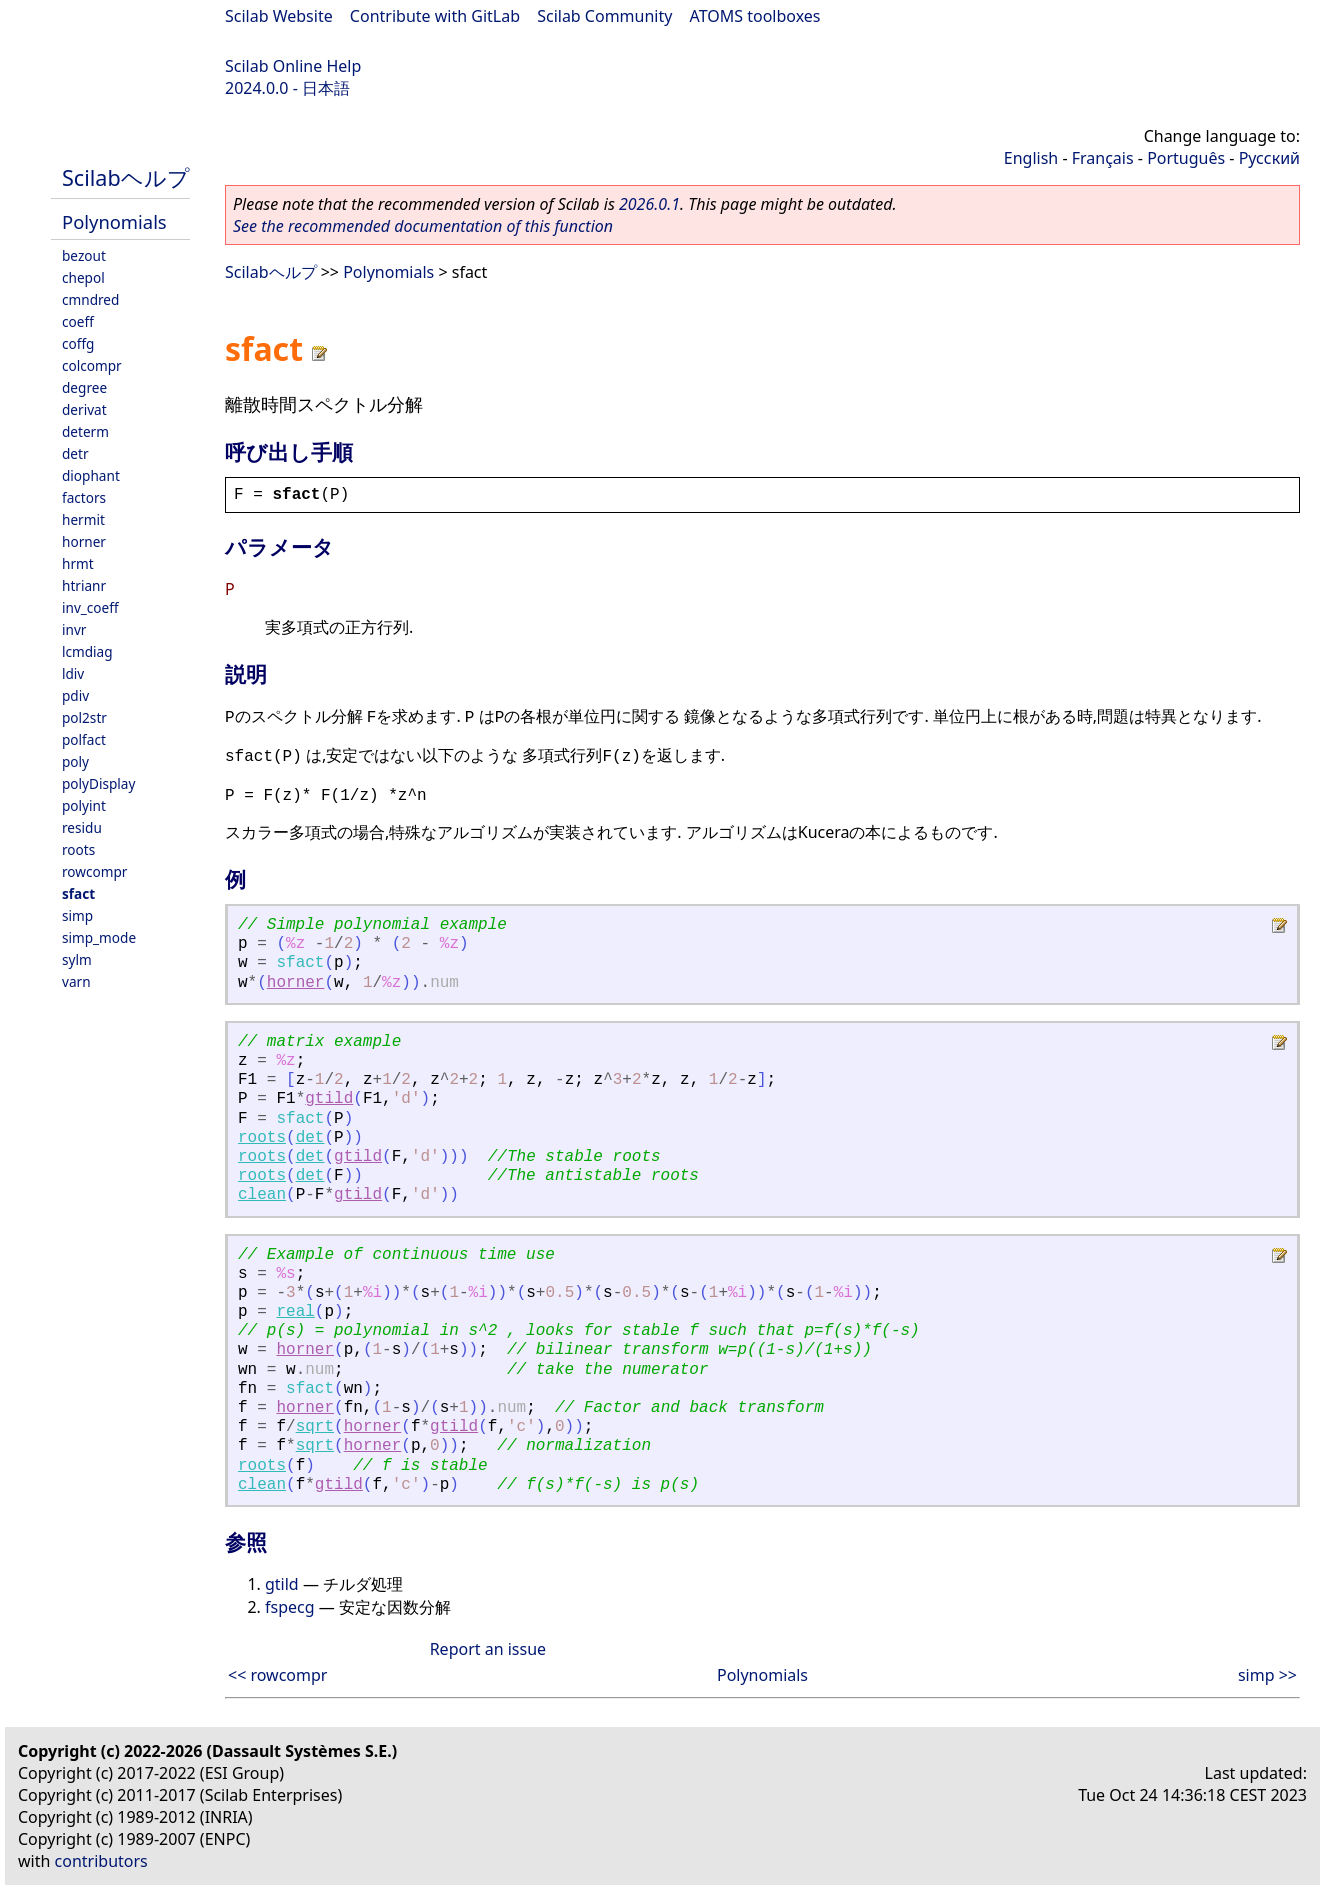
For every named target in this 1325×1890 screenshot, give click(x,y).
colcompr (92, 365)
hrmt (78, 563)
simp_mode (99, 937)
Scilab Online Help (293, 66)
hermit (83, 519)
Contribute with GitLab (435, 16)
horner (84, 541)
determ (85, 431)
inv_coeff (90, 607)
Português (1186, 158)
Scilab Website (279, 16)
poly (75, 761)
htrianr (84, 585)
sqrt (315, 1427)
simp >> (1267, 1675)
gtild (329, 1099)
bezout (84, 255)
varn (76, 981)
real (295, 1312)
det (310, 1138)
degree (84, 387)
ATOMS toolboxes (755, 16)
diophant (91, 475)
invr (74, 629)
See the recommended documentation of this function (423, 226)
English (1031, 158)
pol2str (84, 717)
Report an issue (488, 1649)
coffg (78, 343)
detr (75, 453)
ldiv (73, 673)
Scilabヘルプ (126, 177)
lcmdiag (87, 651)
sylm (77, 959)
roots (78, 849)
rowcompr (94, 871)
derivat (84, 409)
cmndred (90, 299)
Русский (1269, 158)
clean (262, 1195)
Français (1103, 158)
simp (77, 915)
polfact (84, 739)
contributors (101, 1861)
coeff (78, 321)
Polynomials (114, 221)
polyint (84, 805)
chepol (83, 277)
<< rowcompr (277, 1675)
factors (84, 497)
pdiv (75, 695)
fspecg (290, 1607)
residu (82, 827)
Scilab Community (604, 16)
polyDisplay (98, 783)
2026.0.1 (649, 204)
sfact (78, 893)
